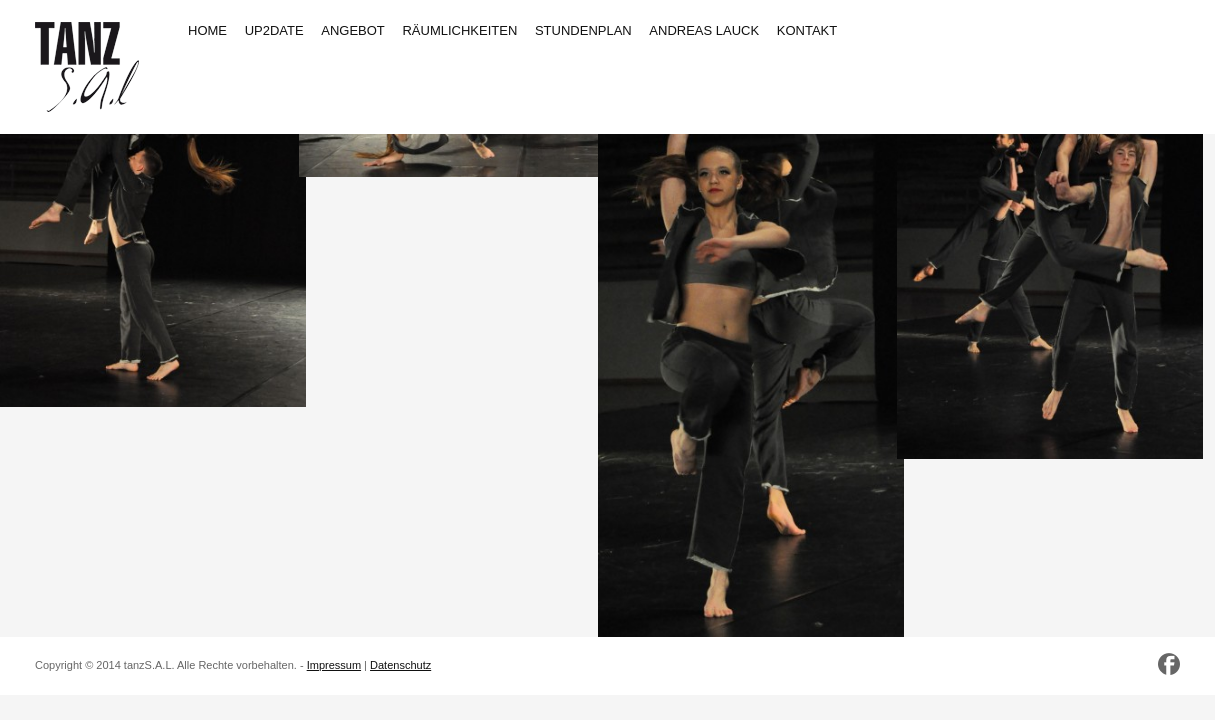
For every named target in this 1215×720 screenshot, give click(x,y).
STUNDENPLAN (583, 30)
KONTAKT (807, 30)
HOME (207, 30)
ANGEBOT (353, 30)
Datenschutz (400, 665)
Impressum (334, 665)
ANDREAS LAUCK (704, 30)
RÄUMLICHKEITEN (459, 30)
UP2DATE (274, 30)
